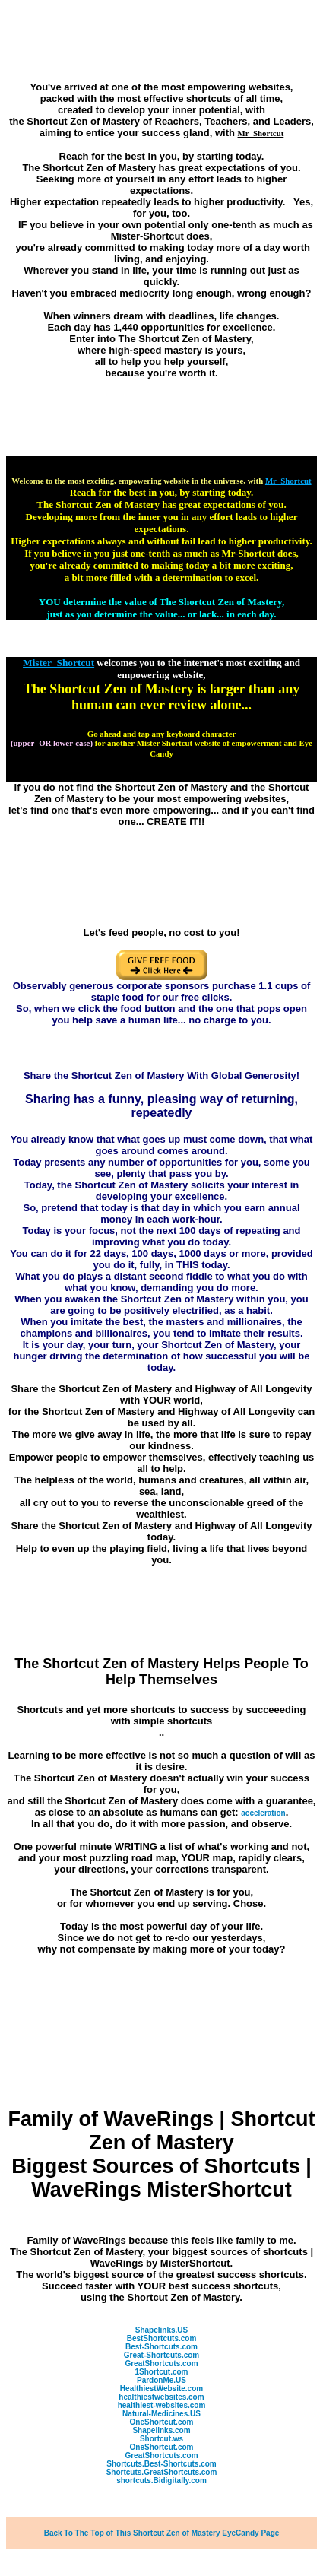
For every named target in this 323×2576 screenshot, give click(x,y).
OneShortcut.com (162, 2422)
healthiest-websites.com (162, 2405)
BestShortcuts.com (162, 2338)
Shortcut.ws (161, 2439)
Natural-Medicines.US (161, 2413)
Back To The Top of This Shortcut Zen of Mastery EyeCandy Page (162, 2533)
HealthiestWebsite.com (161, 2388)
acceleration (263, 1813)
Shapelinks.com (161, 2430)
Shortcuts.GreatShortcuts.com (161, 2472)
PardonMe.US (161, 2380)
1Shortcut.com (161, 2372)
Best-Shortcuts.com (161, 2347)
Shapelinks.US (161, 2330)
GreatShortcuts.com (161, 2363)
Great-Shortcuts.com (161, 2355)
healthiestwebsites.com (161, 2397)
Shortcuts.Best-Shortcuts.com (161, 2464)
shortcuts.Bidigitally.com (161, 2480)
